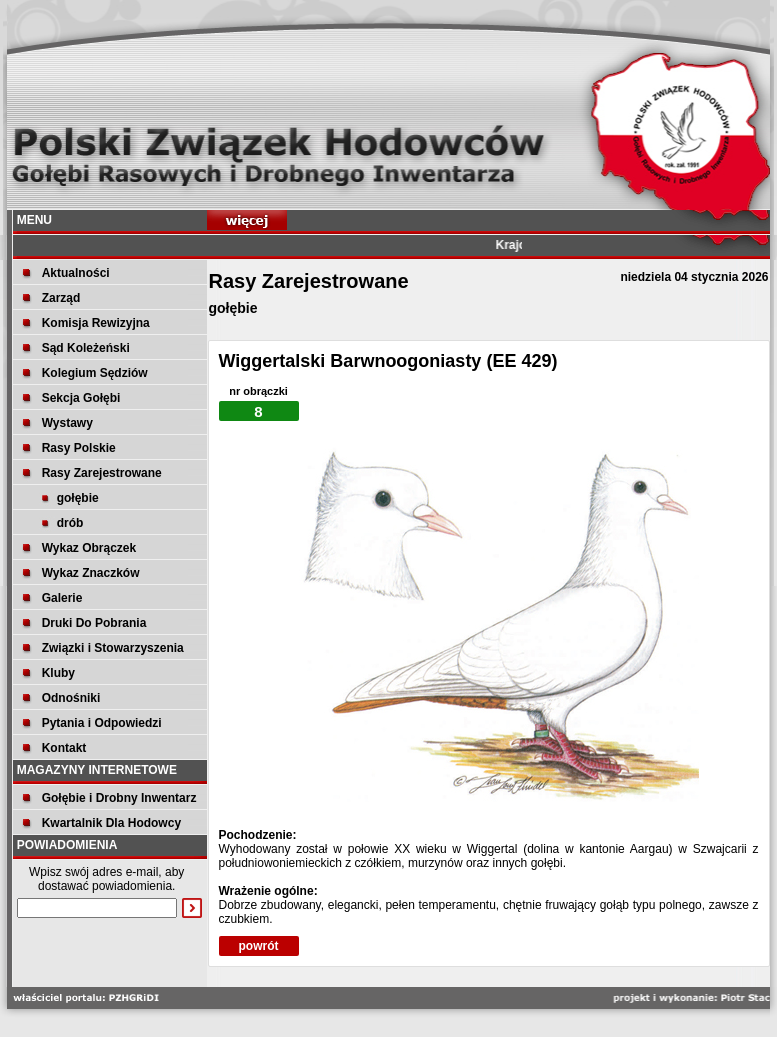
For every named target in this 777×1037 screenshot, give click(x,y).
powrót (259, 946)
